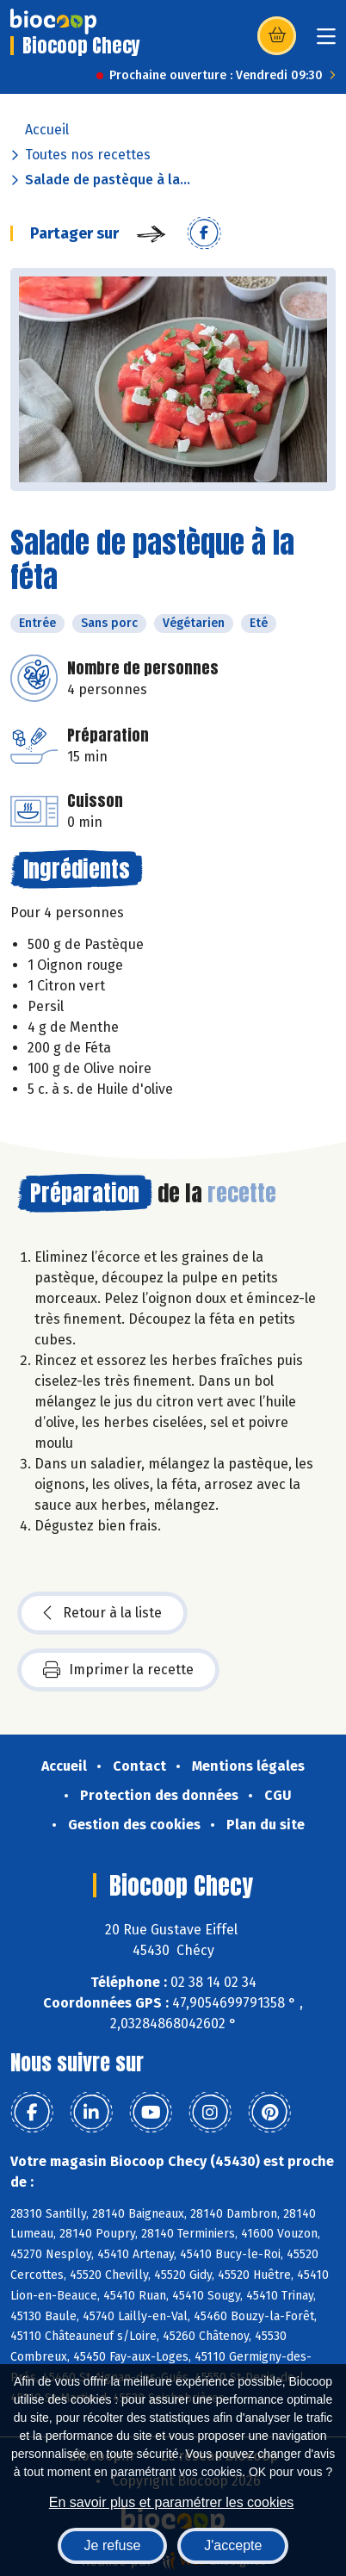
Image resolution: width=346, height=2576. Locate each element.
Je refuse (112, 2545)
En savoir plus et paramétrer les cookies (171, 2502)
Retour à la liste (102, 1613)
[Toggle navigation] (326, 42)
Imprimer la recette (118, 1670)
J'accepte (233, 2545)
